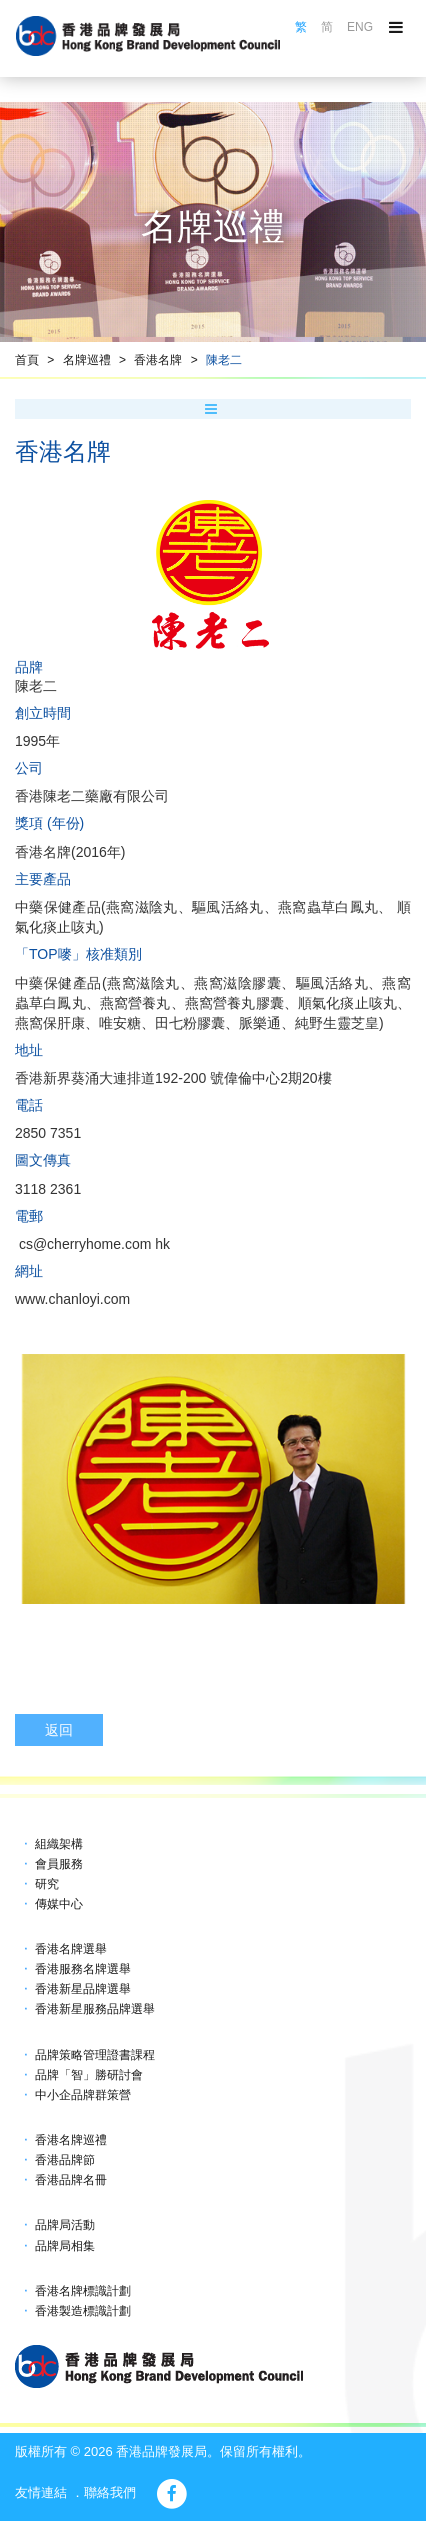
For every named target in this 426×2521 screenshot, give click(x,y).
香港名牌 (158, 360)
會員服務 (59, 1864)
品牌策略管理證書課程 (95, 2055)
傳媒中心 (59, 1904)
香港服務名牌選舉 (83, 1969)
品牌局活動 (65, 2225)
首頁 (27, 360)
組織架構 (59, 1844)
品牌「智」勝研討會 (89, 2075)
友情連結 (41, 2492)
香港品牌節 (65, 2160)
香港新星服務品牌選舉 (95, 2009)
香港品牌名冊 (71, 2180)
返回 (59, 1730)
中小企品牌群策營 (83, 2095)
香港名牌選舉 (71, 1949)
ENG (360, 27)
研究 (47, 1884)
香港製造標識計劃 (83, 2311)
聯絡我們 (110, 2492)
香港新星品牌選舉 (83, 1989)
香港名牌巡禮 (71, 2140)
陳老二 (224, 360)
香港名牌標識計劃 (83, 2291)
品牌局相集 (65, 2246)
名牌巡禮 (87, 360)
